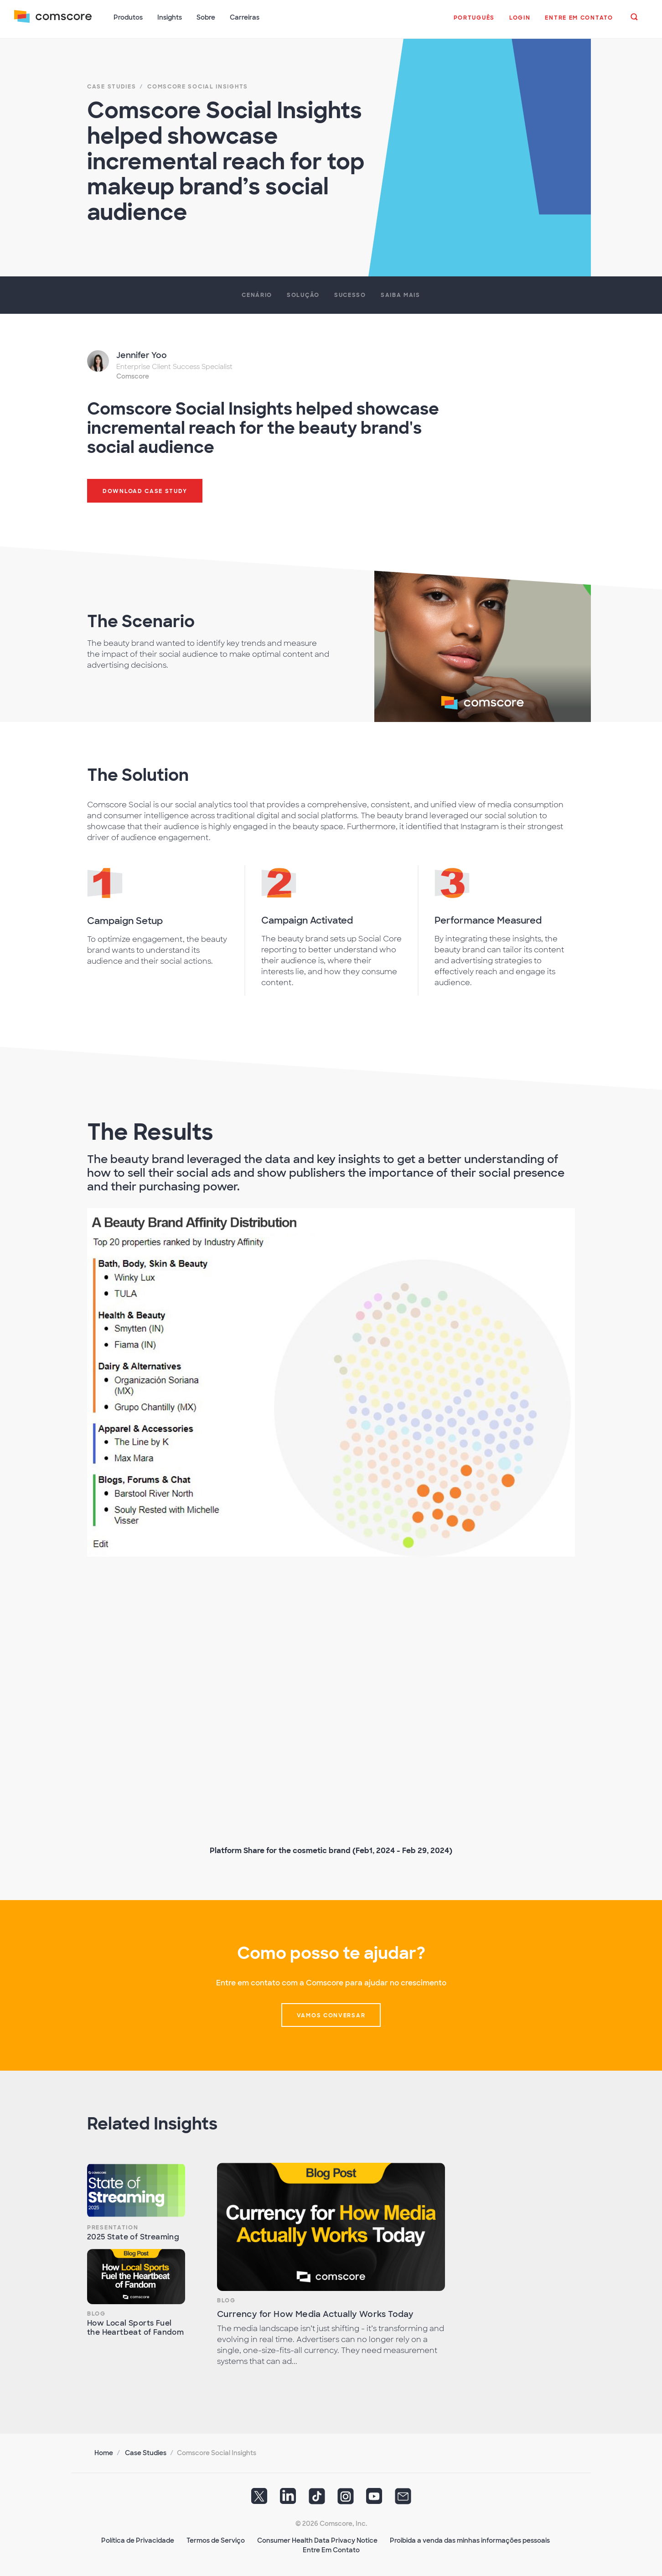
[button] (474, 22)
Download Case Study (145, 490)
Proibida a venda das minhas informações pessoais (470, 2539)
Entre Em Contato (331, 2549)
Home (103, 2452)
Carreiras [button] (245, 17)
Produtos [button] (128, 17)
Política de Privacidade (137, 2539)
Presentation (112, 2226)
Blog (96, 2312)
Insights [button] (170, 17)
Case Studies (145, 2452)
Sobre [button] (206, 17)
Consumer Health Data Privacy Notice (317, 2539)
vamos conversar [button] (331, 2014)
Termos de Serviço (215, 2539)
